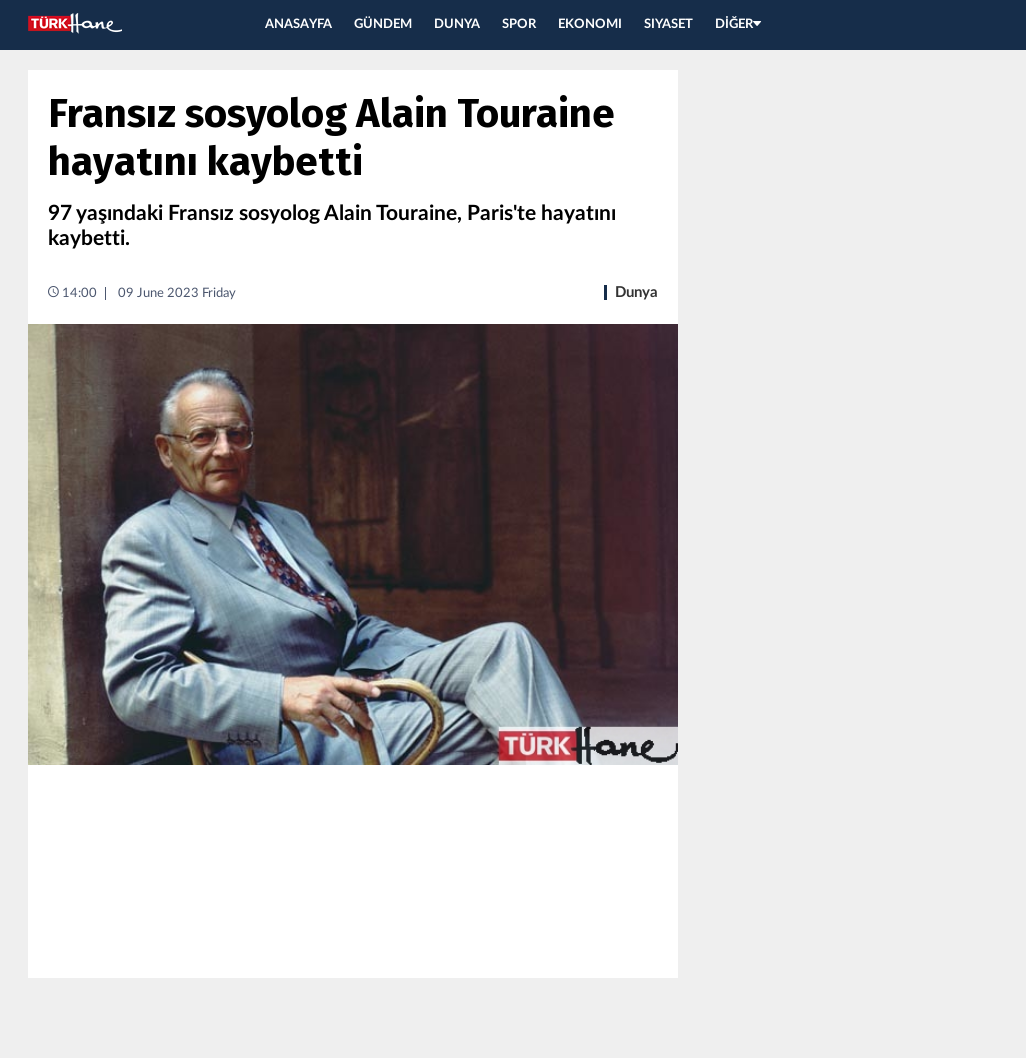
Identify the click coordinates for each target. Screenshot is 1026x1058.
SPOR (519, 24)
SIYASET (668, 24)
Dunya (636, 292)
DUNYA (457, 24)
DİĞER (738, 24)
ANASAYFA (298, 24)
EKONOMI (590, 24)
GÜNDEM (383, 24)
